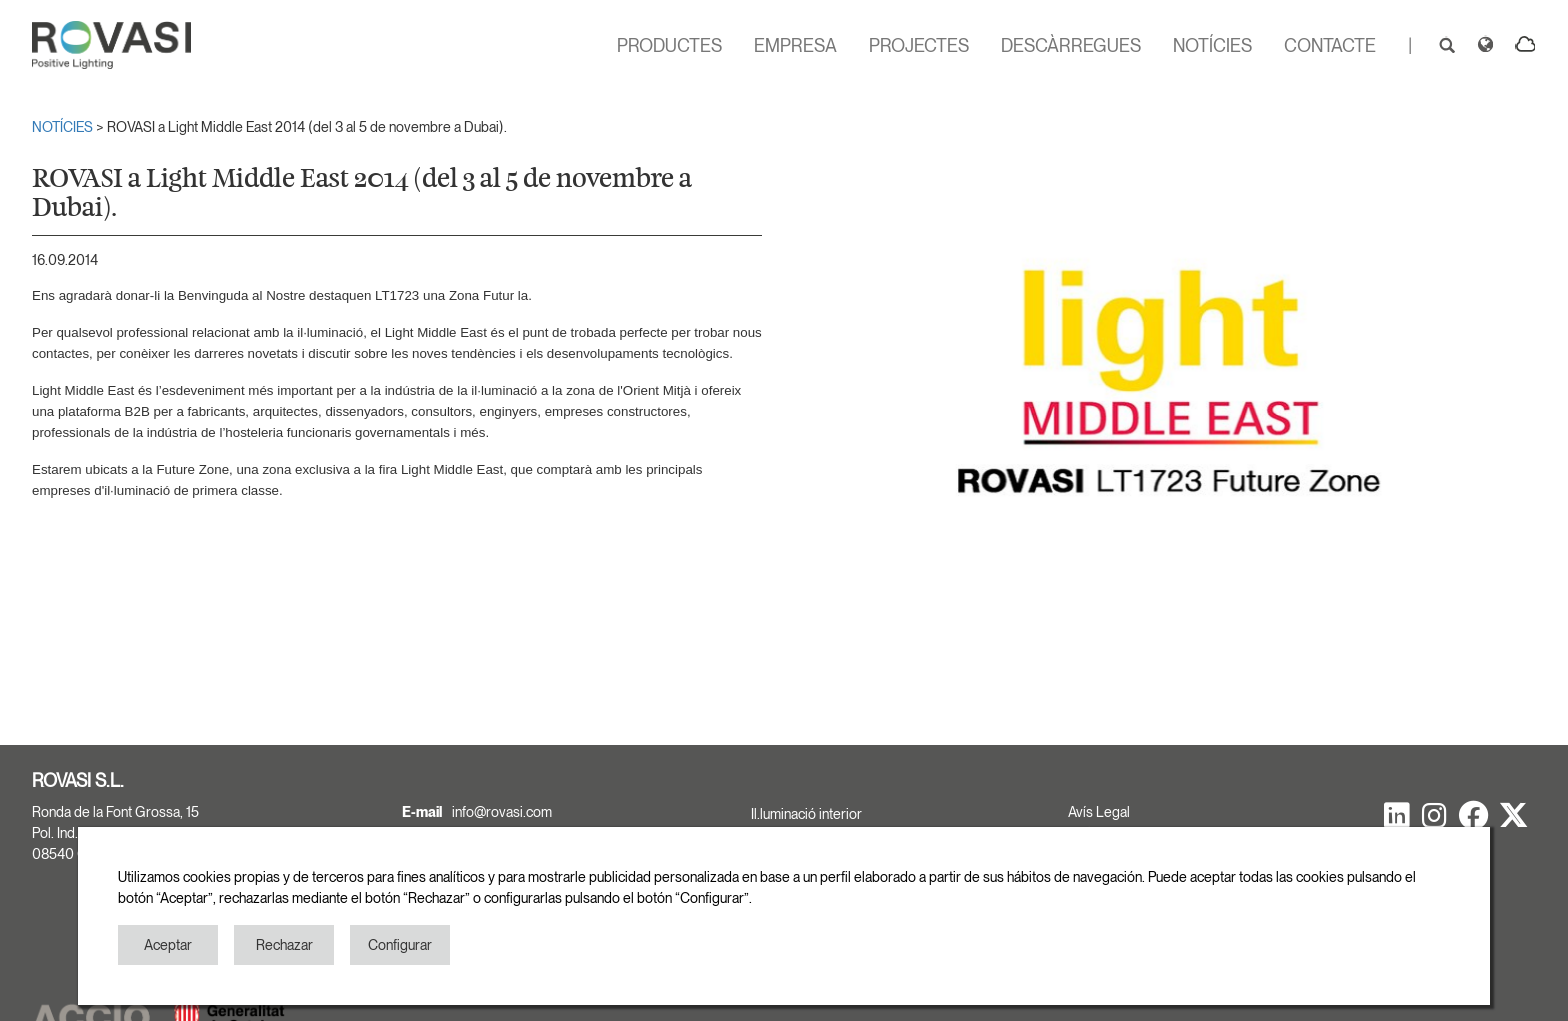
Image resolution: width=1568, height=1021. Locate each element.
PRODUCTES (669, 45)
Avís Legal (1099, 812)
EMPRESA (795, 45)
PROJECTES (919, 45)
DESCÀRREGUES (1071, 45)
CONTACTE (1330, 45)
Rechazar (284, 945)
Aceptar (168, 945)
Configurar (400, 945)
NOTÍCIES (1212, 45)
